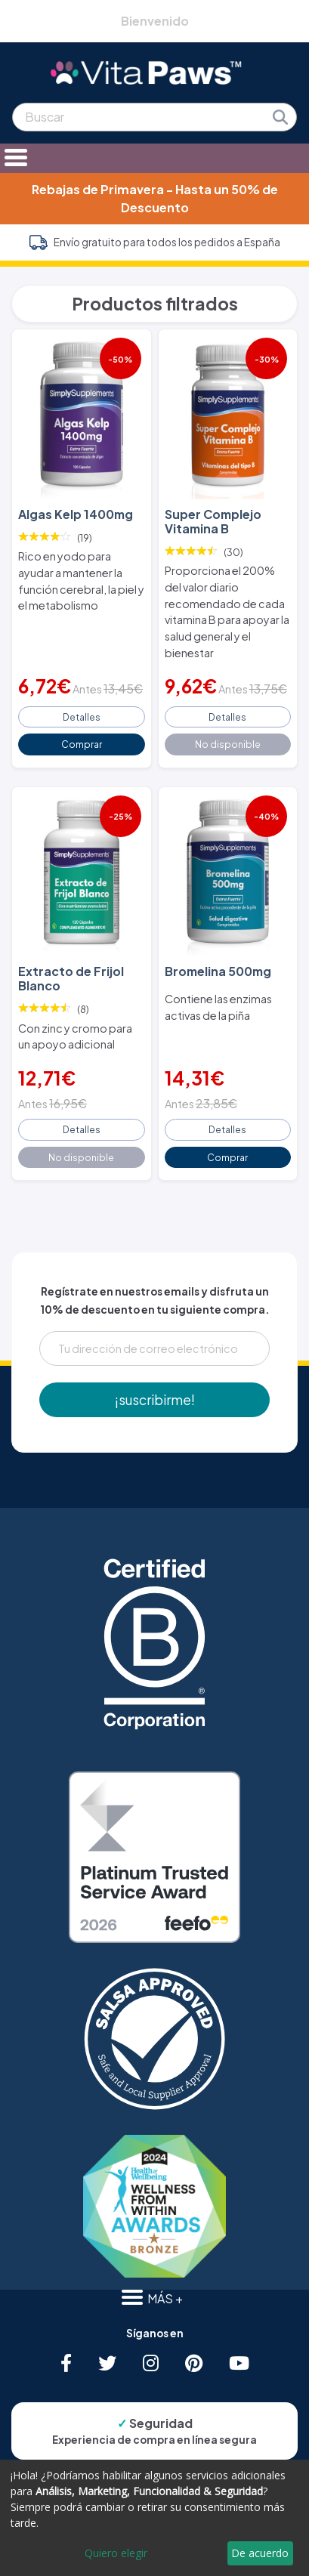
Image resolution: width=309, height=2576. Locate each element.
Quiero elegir (116, 2553)
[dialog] (154, 2518)
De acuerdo (260, 2553)
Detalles (81, 717)
